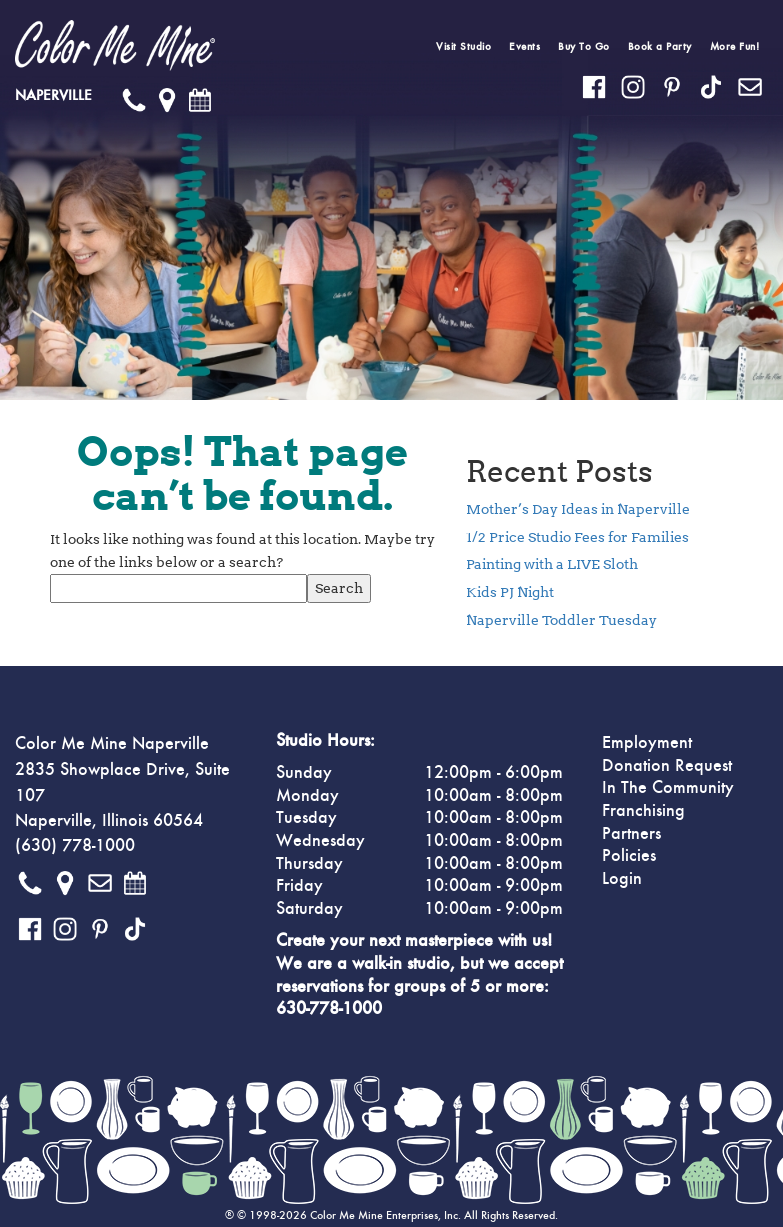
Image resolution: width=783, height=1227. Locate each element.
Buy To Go (584, 46)
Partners (631, 834)
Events (524, 46)
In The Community (668, 788)
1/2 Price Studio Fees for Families (577, 537)
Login (622, 879)
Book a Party (660, 46)
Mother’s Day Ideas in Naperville (578, 509)
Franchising (643, 811)
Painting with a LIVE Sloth (552, 564)
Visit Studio (463, 46)
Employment (647, 743)
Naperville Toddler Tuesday (561, 620)
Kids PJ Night (510, 592)
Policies (629, 856)
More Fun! (735, 46)
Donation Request (667, 766)
